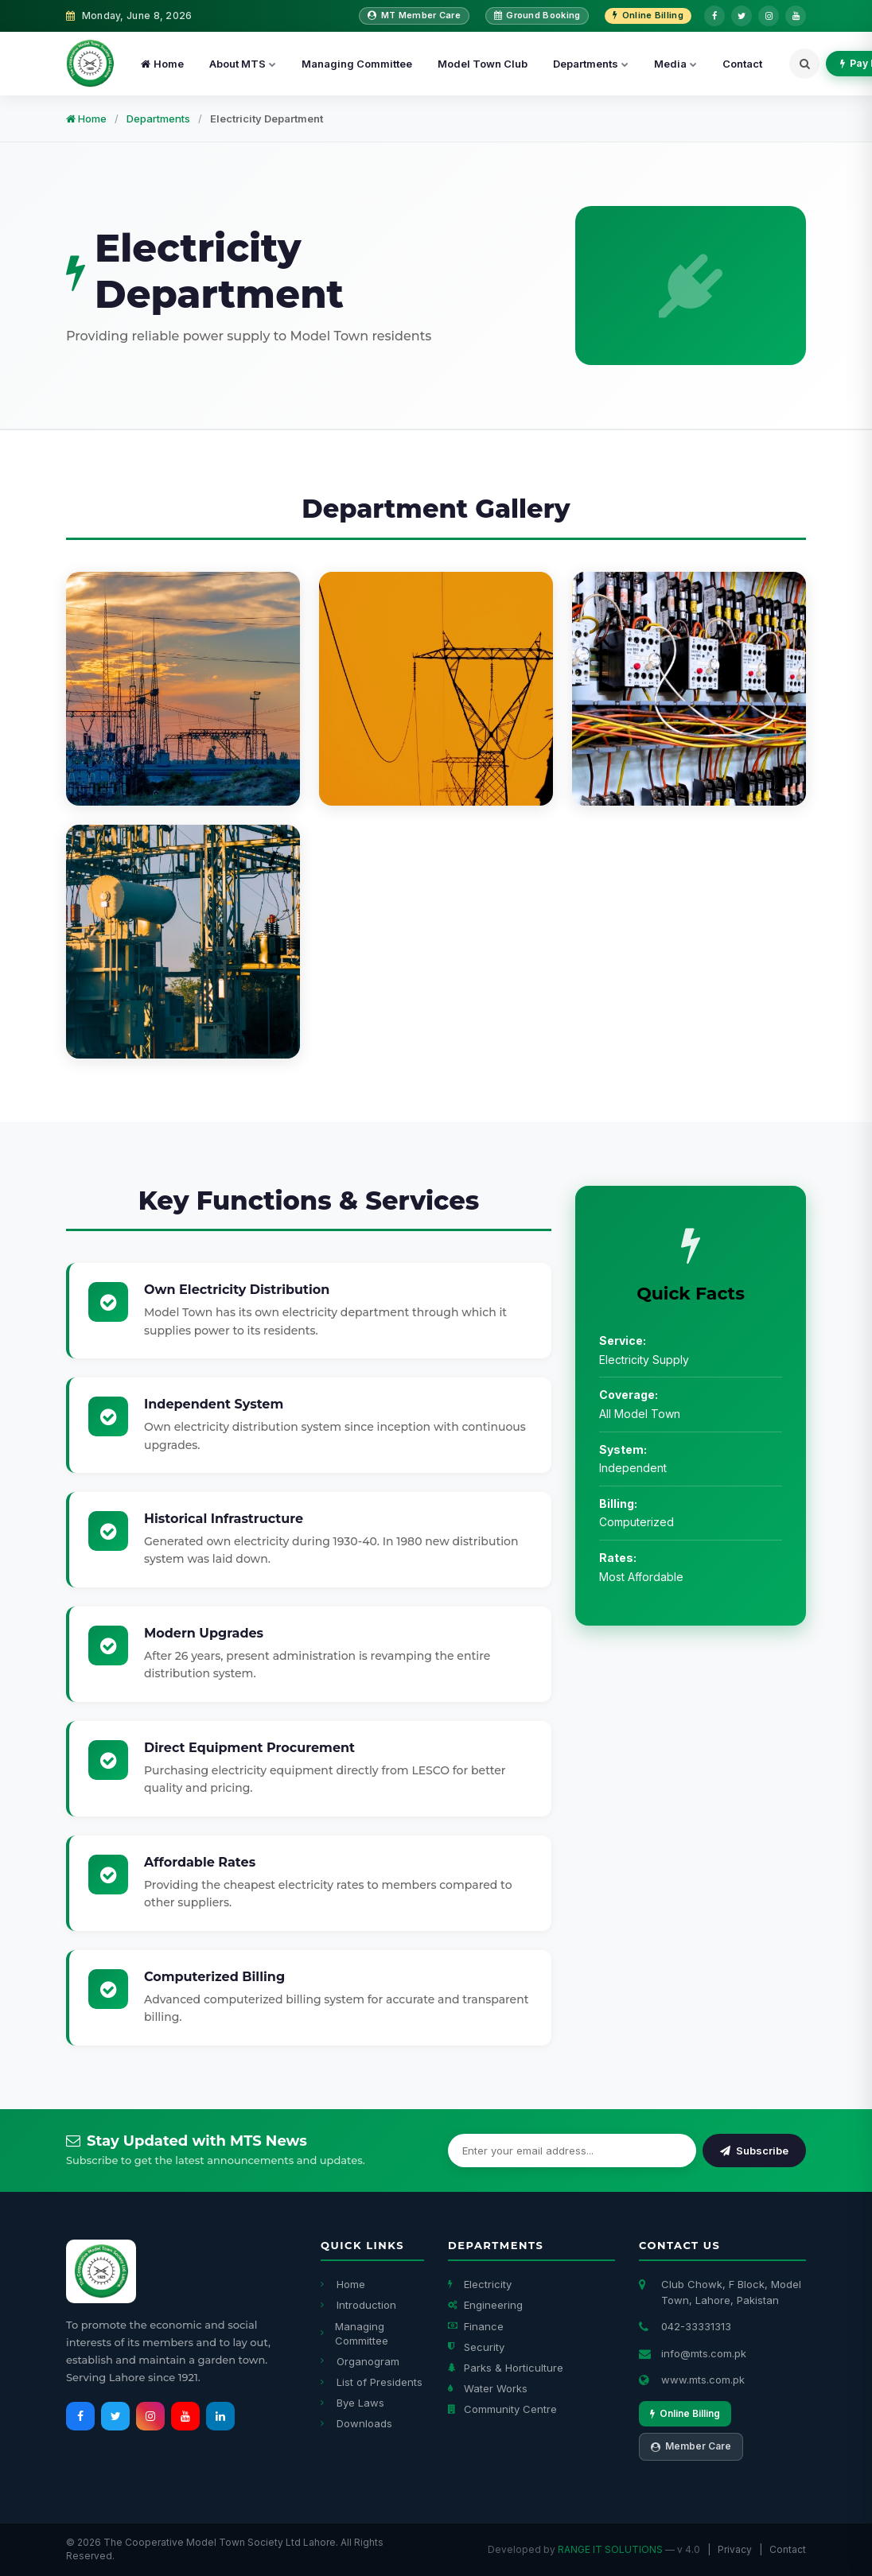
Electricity (480, 2284)
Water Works (487, 2388)
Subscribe (754, 2150)
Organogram (360, 2361)
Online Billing (648, 15)
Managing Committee (357, 63)
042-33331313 (696, 2326)
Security (476, 2347)
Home (162, 63)
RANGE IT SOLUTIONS (610, 2549)
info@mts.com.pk (703, 2353)
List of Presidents (371, 2382)
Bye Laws (352, 2402)
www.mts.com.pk (703, 2379)
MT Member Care (414, 15)
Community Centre (502, 2409)
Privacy (735, 2549)
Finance (476, 2326)
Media (675, 63)
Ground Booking (537, 15)
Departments (591, 63)
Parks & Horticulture (505, 2367)
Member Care (691, 2446)
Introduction (358, 2304)
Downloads (356, 2423)
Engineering (485, 2304)
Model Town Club (482, 63)
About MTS (242, 63)
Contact (742, 63)
